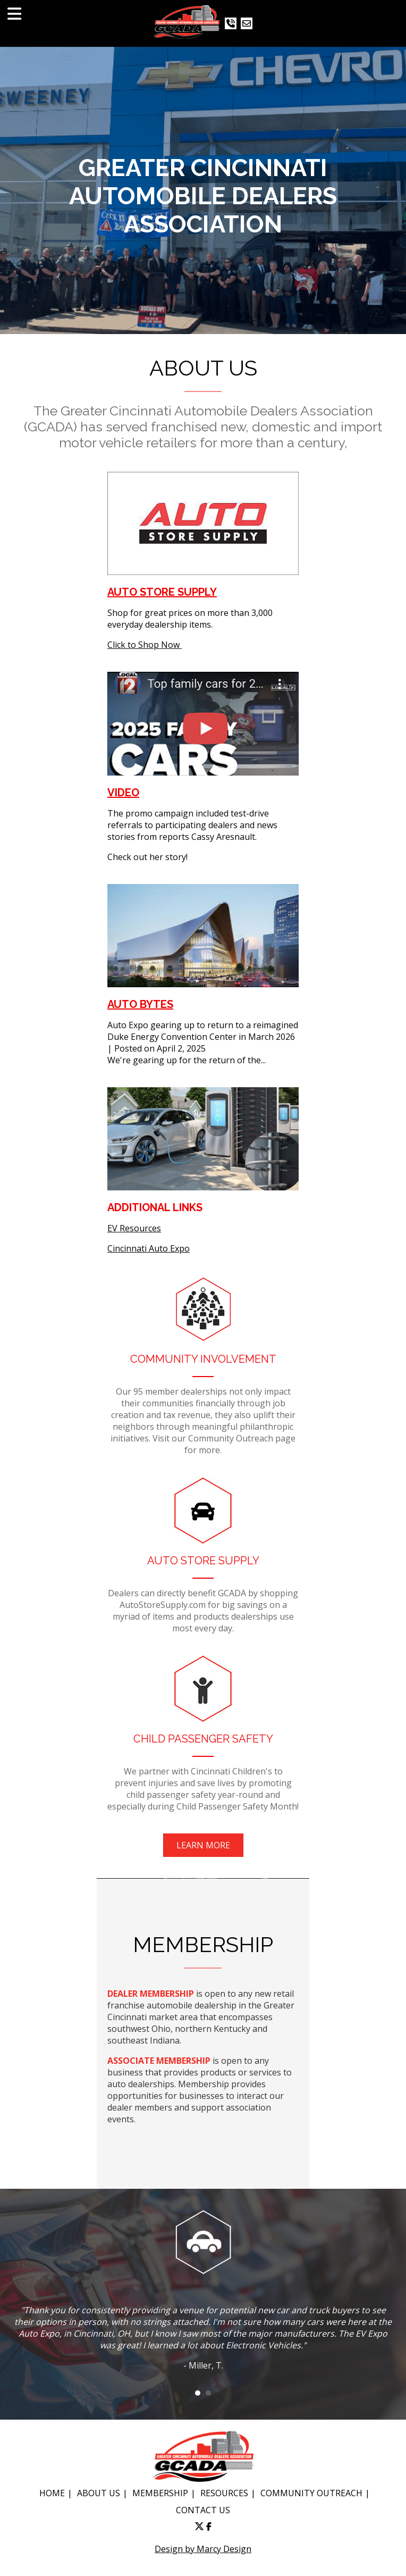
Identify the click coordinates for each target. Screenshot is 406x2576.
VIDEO (123, 792)
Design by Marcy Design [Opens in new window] (203, 2549)
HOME (52, 2493)
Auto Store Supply (162, 592)
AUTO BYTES (140, 1004)
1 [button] (197, 2393)
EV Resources (134, 1228)
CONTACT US (203, 2510)
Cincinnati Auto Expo (148, 1248)
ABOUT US (98, 2493)
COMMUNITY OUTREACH (311, 2493)
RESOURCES (224, 2493)
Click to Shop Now (144, 645)
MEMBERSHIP (160, 2493)
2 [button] (208, 2393)
